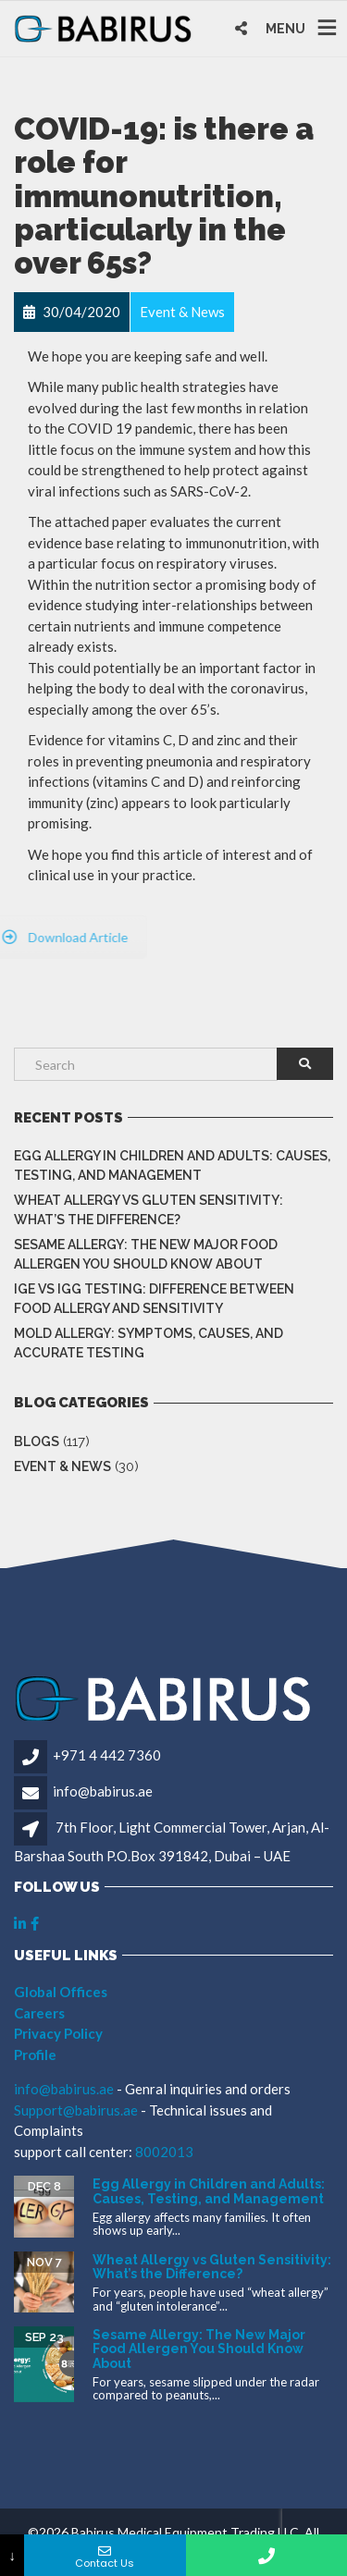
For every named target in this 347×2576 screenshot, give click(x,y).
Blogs (36, 1441)
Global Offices (60, 1991)
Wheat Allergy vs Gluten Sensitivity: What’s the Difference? (148, 1210)
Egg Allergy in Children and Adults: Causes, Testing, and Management (172, 1165)
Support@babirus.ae (77, 2110)
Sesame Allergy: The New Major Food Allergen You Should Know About (146, 1254)
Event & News (62, 1466)
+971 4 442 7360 (107, 1755)
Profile (35, 2054)
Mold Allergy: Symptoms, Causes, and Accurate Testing (148, 1343)
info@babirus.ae (103, 1791)
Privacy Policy (58, 2033)
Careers (39, 2013)
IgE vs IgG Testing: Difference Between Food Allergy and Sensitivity (154, 1299)
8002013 (164, 2151)
